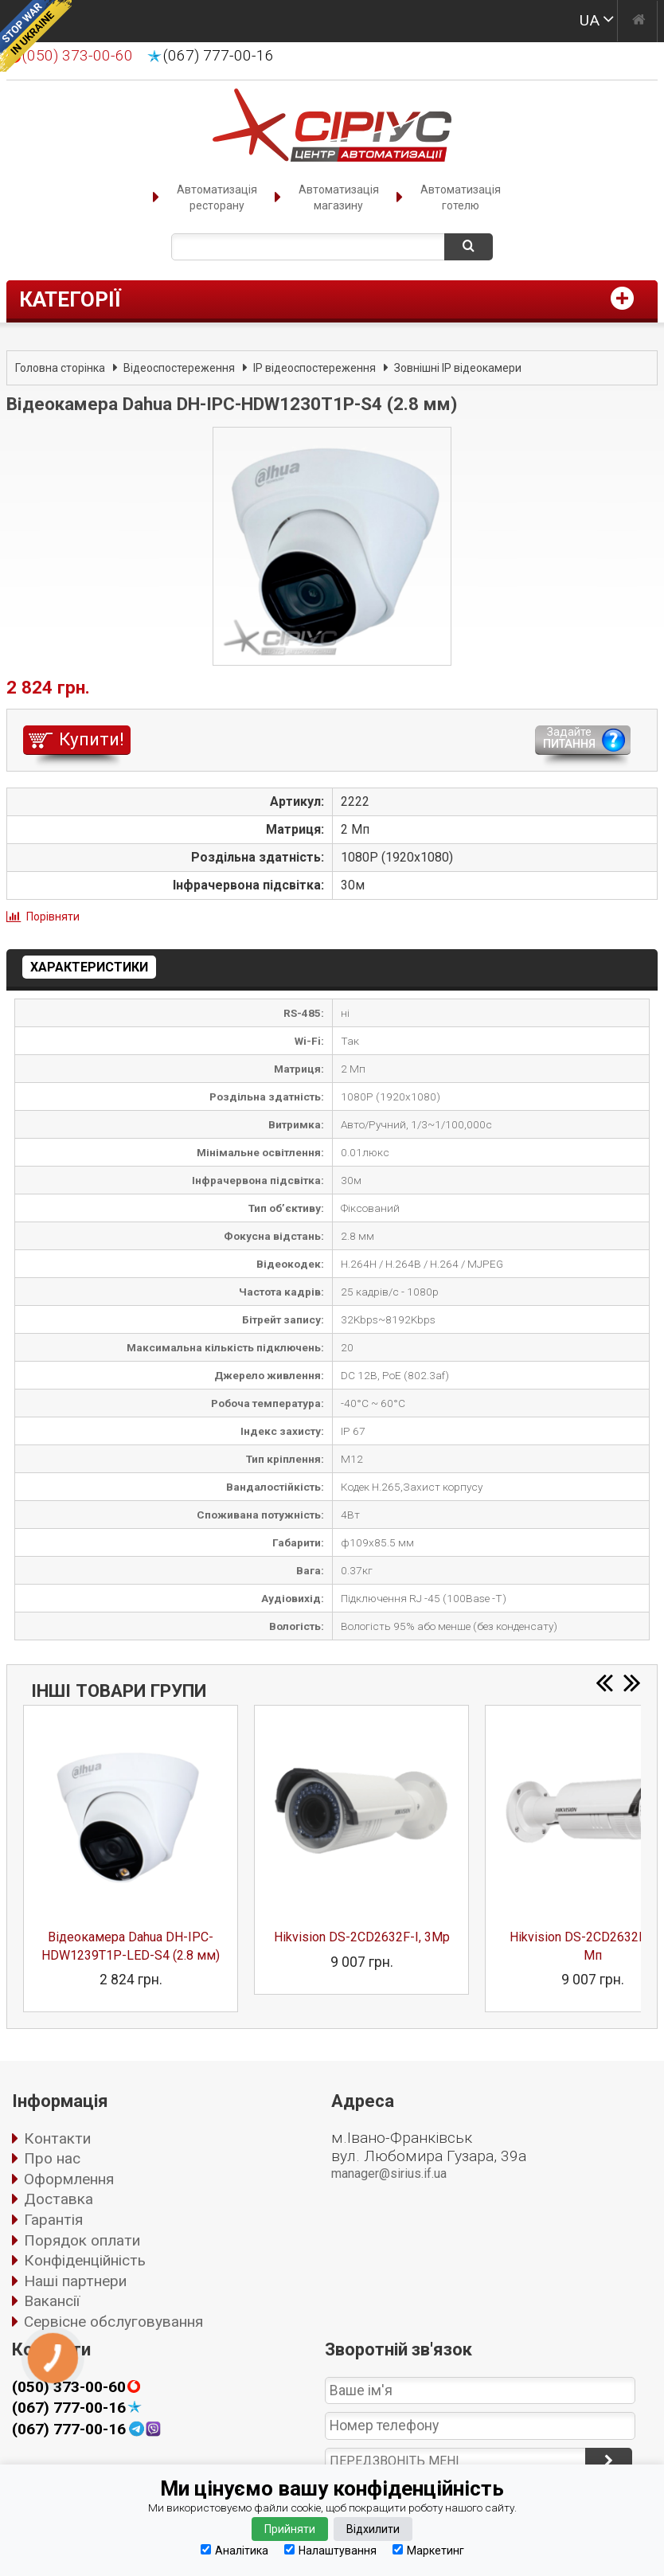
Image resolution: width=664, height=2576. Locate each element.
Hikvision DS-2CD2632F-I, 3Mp (362, 1937)
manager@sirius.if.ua (389, 2173)
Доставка (58, 2199)
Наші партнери (75, 2281)
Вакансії (52, 2301)
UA (590, 20)
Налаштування (330, 2550)
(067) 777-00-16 (218, 55)
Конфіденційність (85, 2260)
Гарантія (53, 2220)
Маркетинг (428, 2550)
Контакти (57, 2138)
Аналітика (234, 2550)
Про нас (52, 2158)
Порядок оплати (82, 2240)
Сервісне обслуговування (113, 2321)
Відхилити (373, 2529)
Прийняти (289, 2529)
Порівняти (53, 916)
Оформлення (69, 2179)
